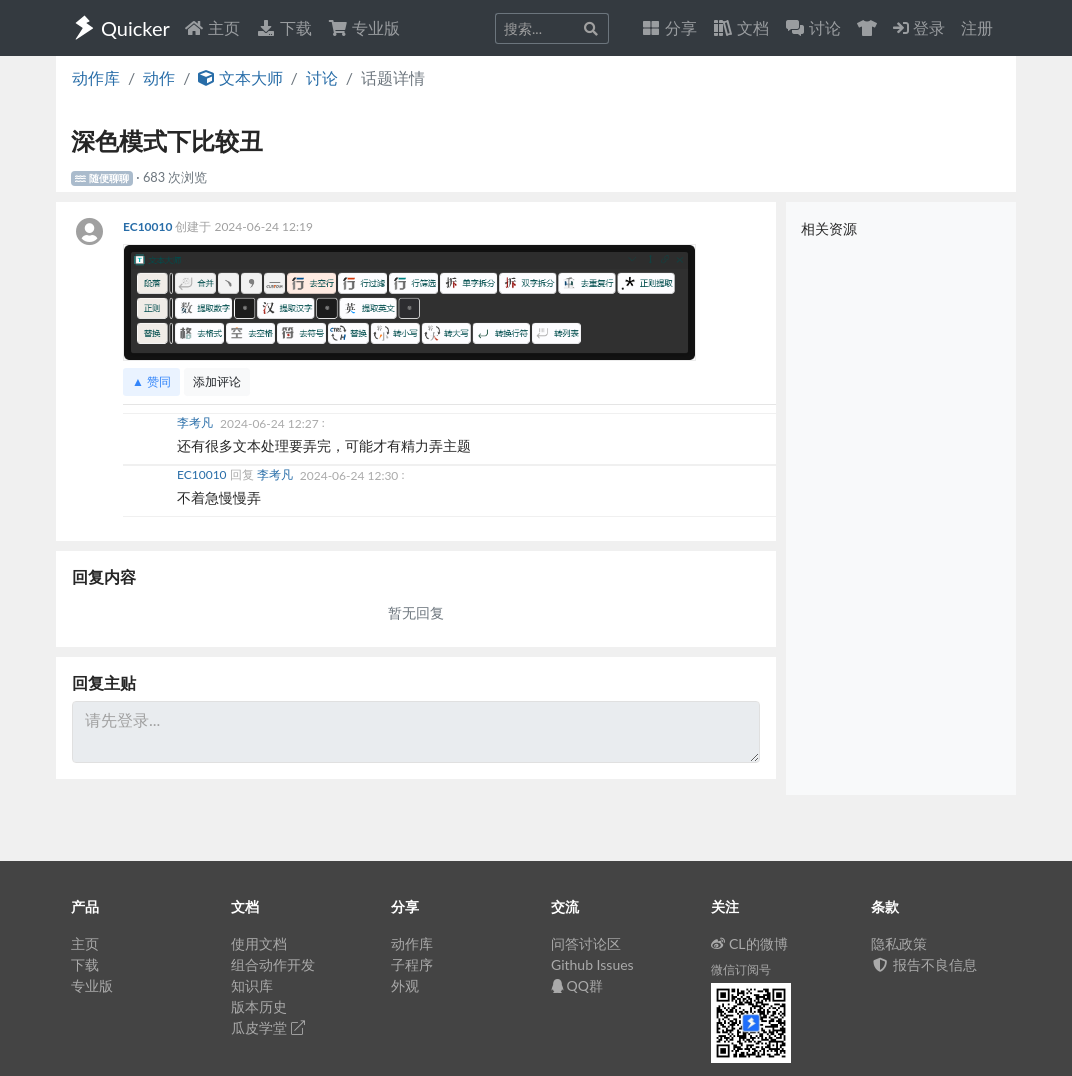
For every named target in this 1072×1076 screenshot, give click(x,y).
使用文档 (259, 943)
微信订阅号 (741, 969)
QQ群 (577, 985)
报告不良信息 (924, 964)
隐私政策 (899, 943)
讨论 (322, 77)
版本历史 (259, 1006)
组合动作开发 (273, 964)
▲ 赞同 (151, 381)
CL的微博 (749, 943)
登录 (919, 27)
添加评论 (217, 381)
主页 (212, 27)
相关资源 (829, 228)
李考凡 (196, 423)
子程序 (412, 964)
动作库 (96, 77)
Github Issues (592, 964)
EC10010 (149, 226)
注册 (977, 27)
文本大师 (240, 77)
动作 (159, 77)
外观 (405, 985)
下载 (284, 27)
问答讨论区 (586, 943)
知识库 (252, 985)
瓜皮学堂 (268, 1027)
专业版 (364, 27)
